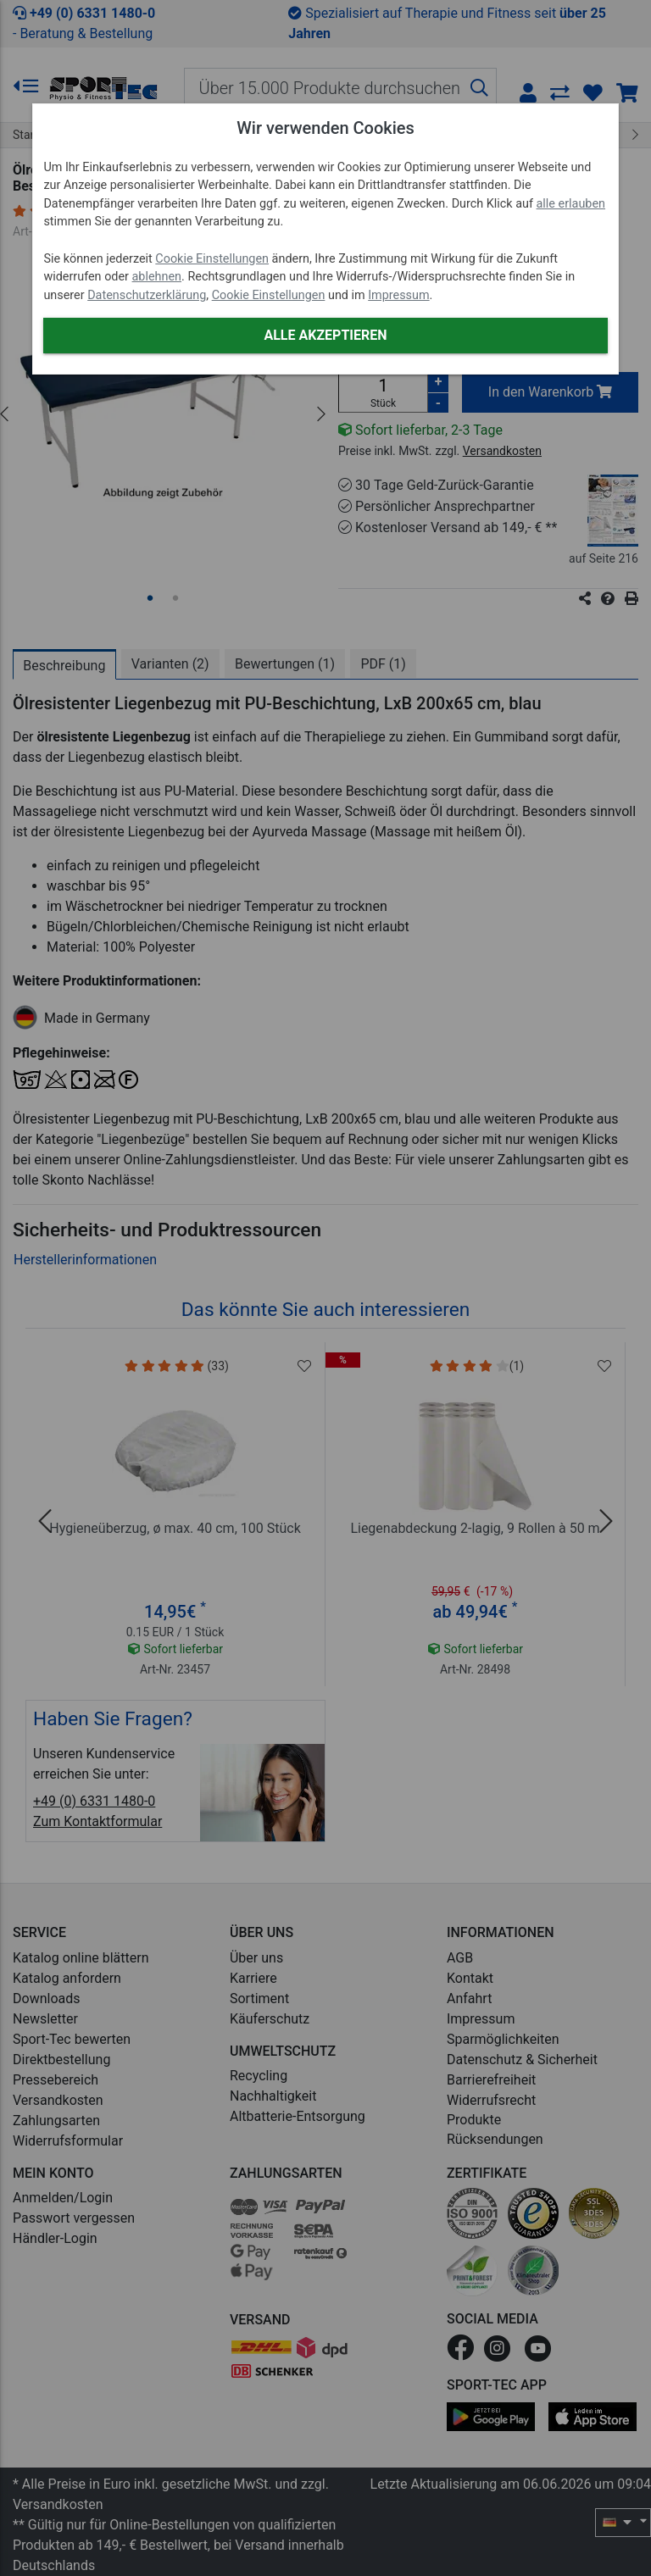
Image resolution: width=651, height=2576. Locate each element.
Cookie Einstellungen (212, 259)
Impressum (398, 295)
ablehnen (157, 276)
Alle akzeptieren (325, 335)
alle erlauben (571, 204)
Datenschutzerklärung (146, 295)
